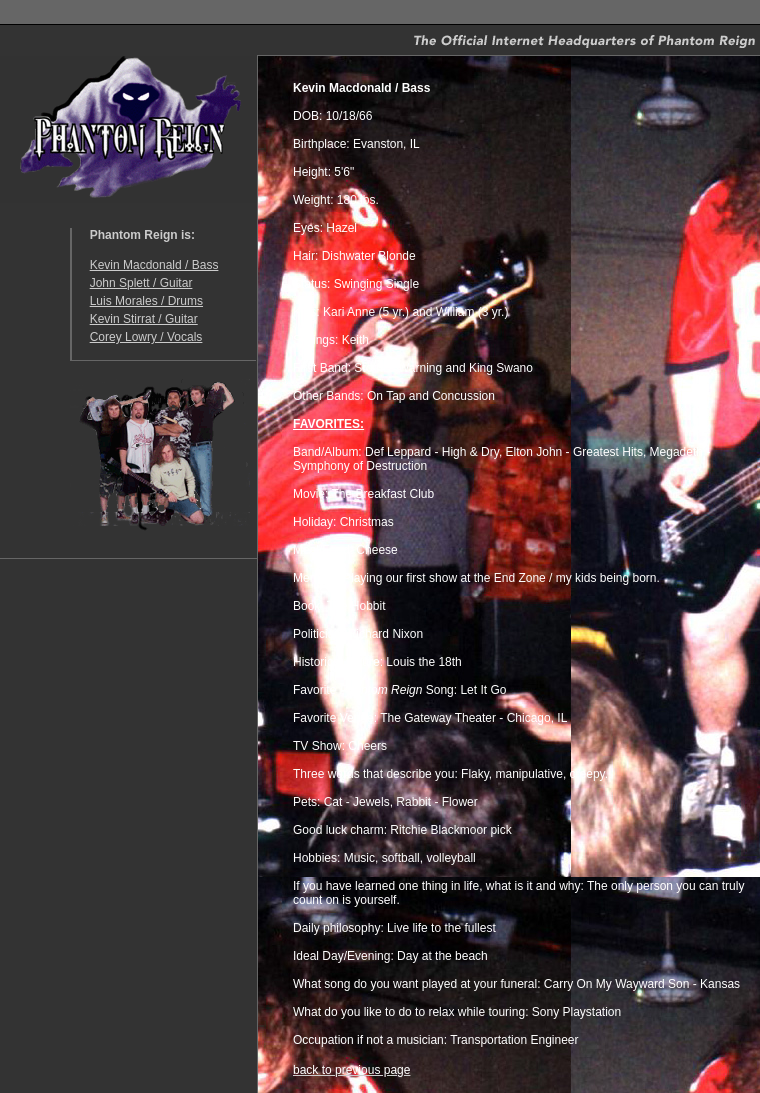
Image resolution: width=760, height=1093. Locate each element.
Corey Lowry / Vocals (146, 337)
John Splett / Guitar (141, 283)
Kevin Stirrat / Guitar (144, 319)
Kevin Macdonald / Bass (154, 265)
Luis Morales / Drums (146, 301)
